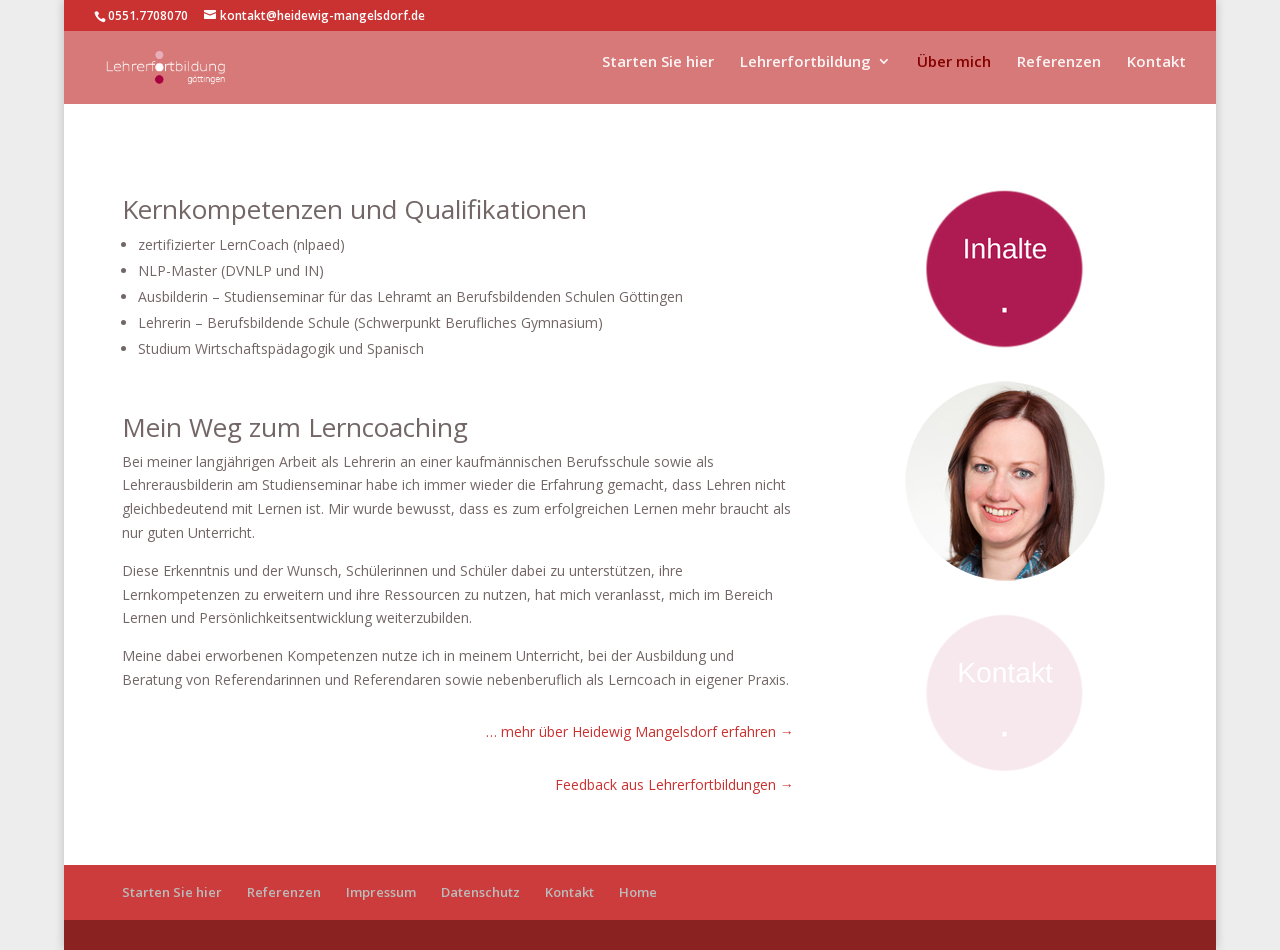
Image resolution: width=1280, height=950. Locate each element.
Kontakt (1156, 74)
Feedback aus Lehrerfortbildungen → (674, 784)
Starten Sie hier (658, 74)
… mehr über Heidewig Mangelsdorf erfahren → (640, 731)
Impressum (381, 892)
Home (638, 892)
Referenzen (1059, 74)
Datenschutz (480, 892)
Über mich (954, 74)
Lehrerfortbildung (805, 74)
